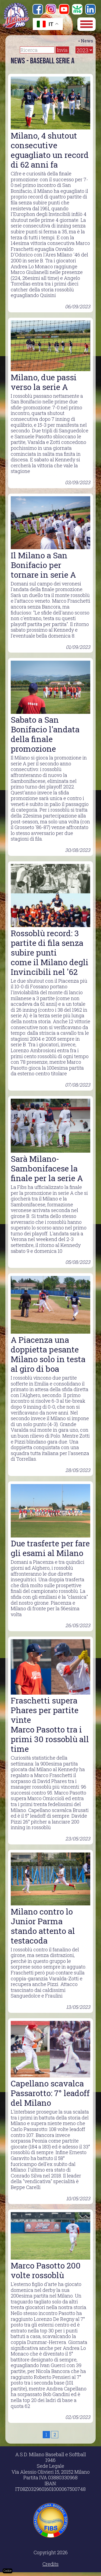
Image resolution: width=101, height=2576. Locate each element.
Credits (50, 2564)
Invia (62, 50)
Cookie (7, 2571)
